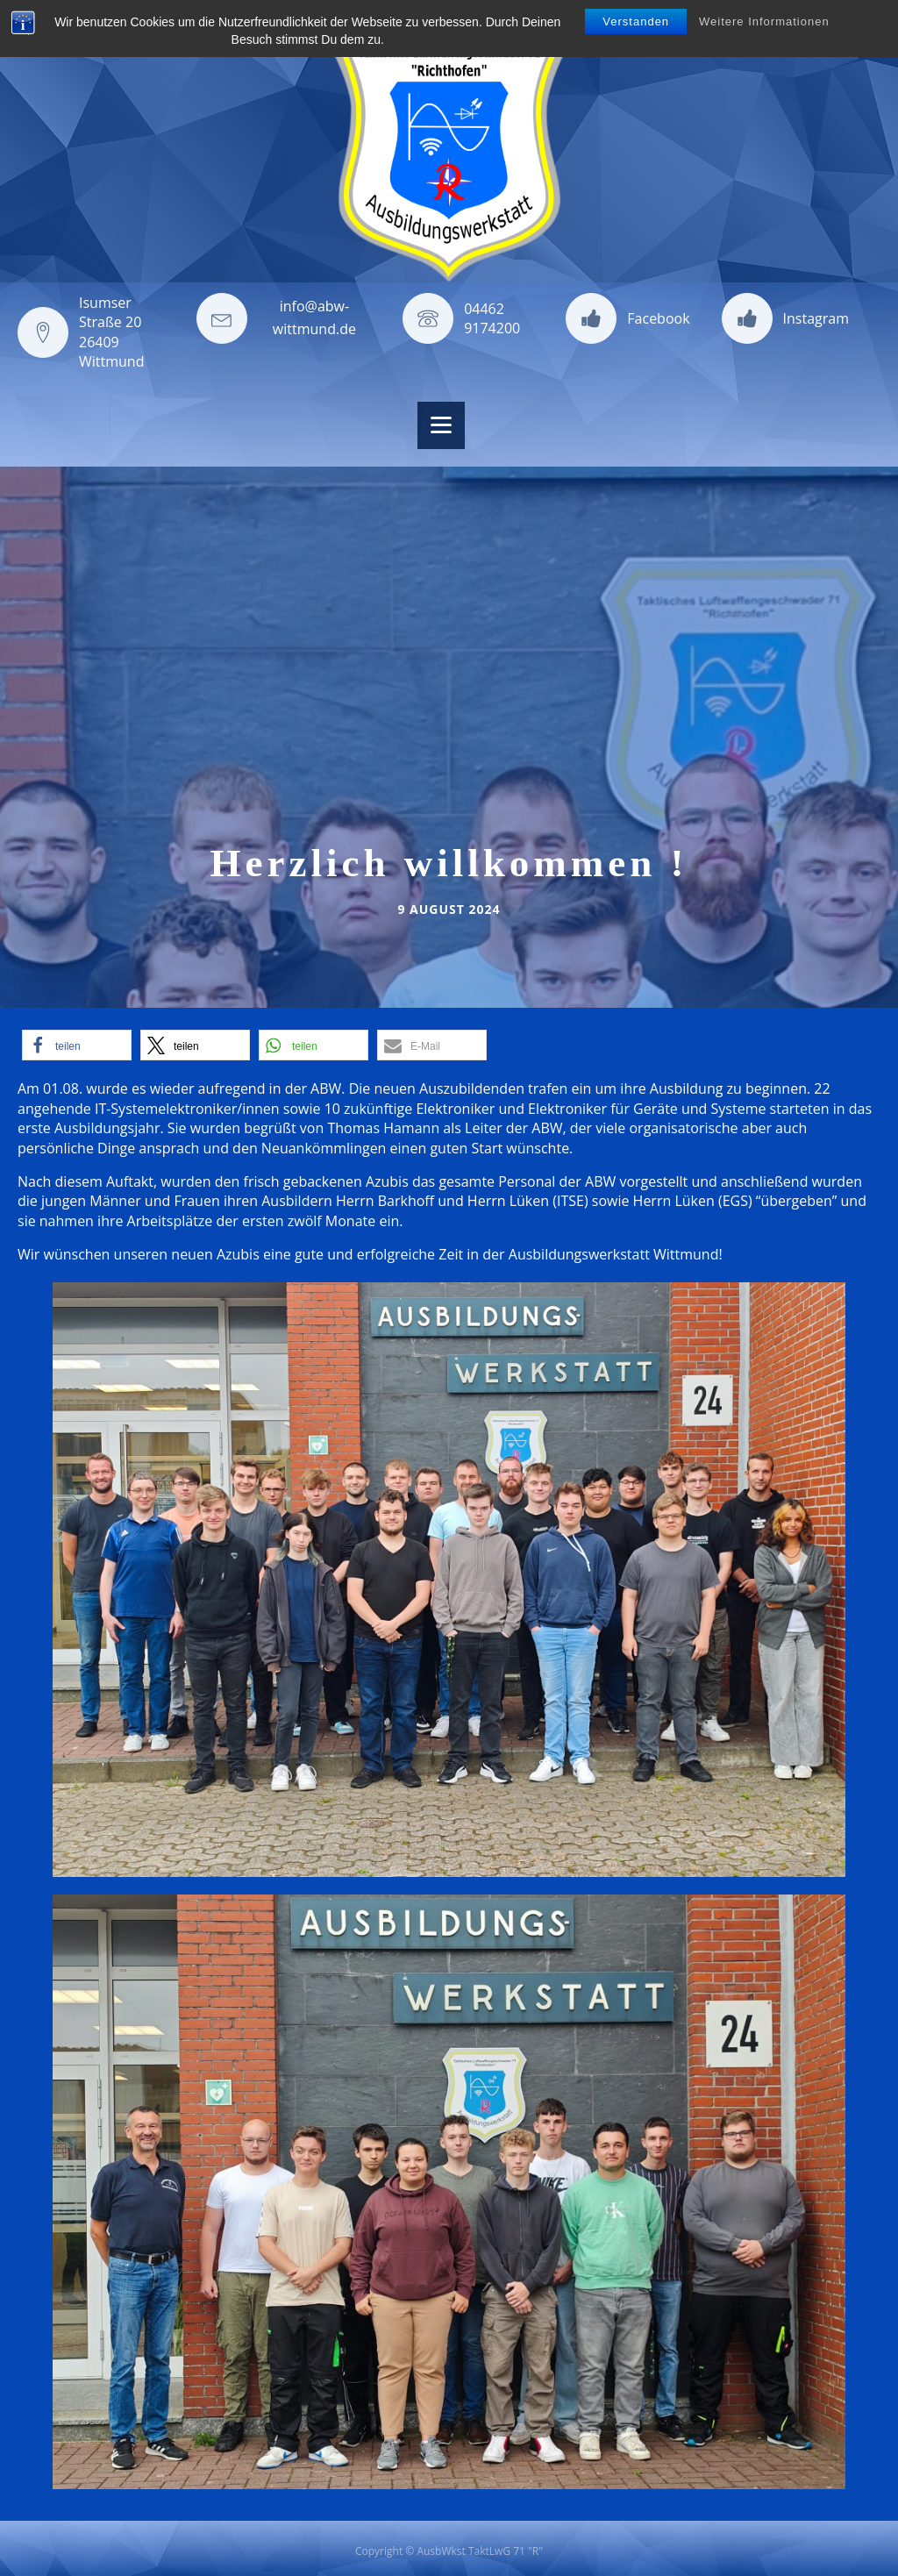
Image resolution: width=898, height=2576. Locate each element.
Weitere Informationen (764, 21)
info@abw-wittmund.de (314, 317)
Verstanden (635, 21)
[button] (77, 1045)
